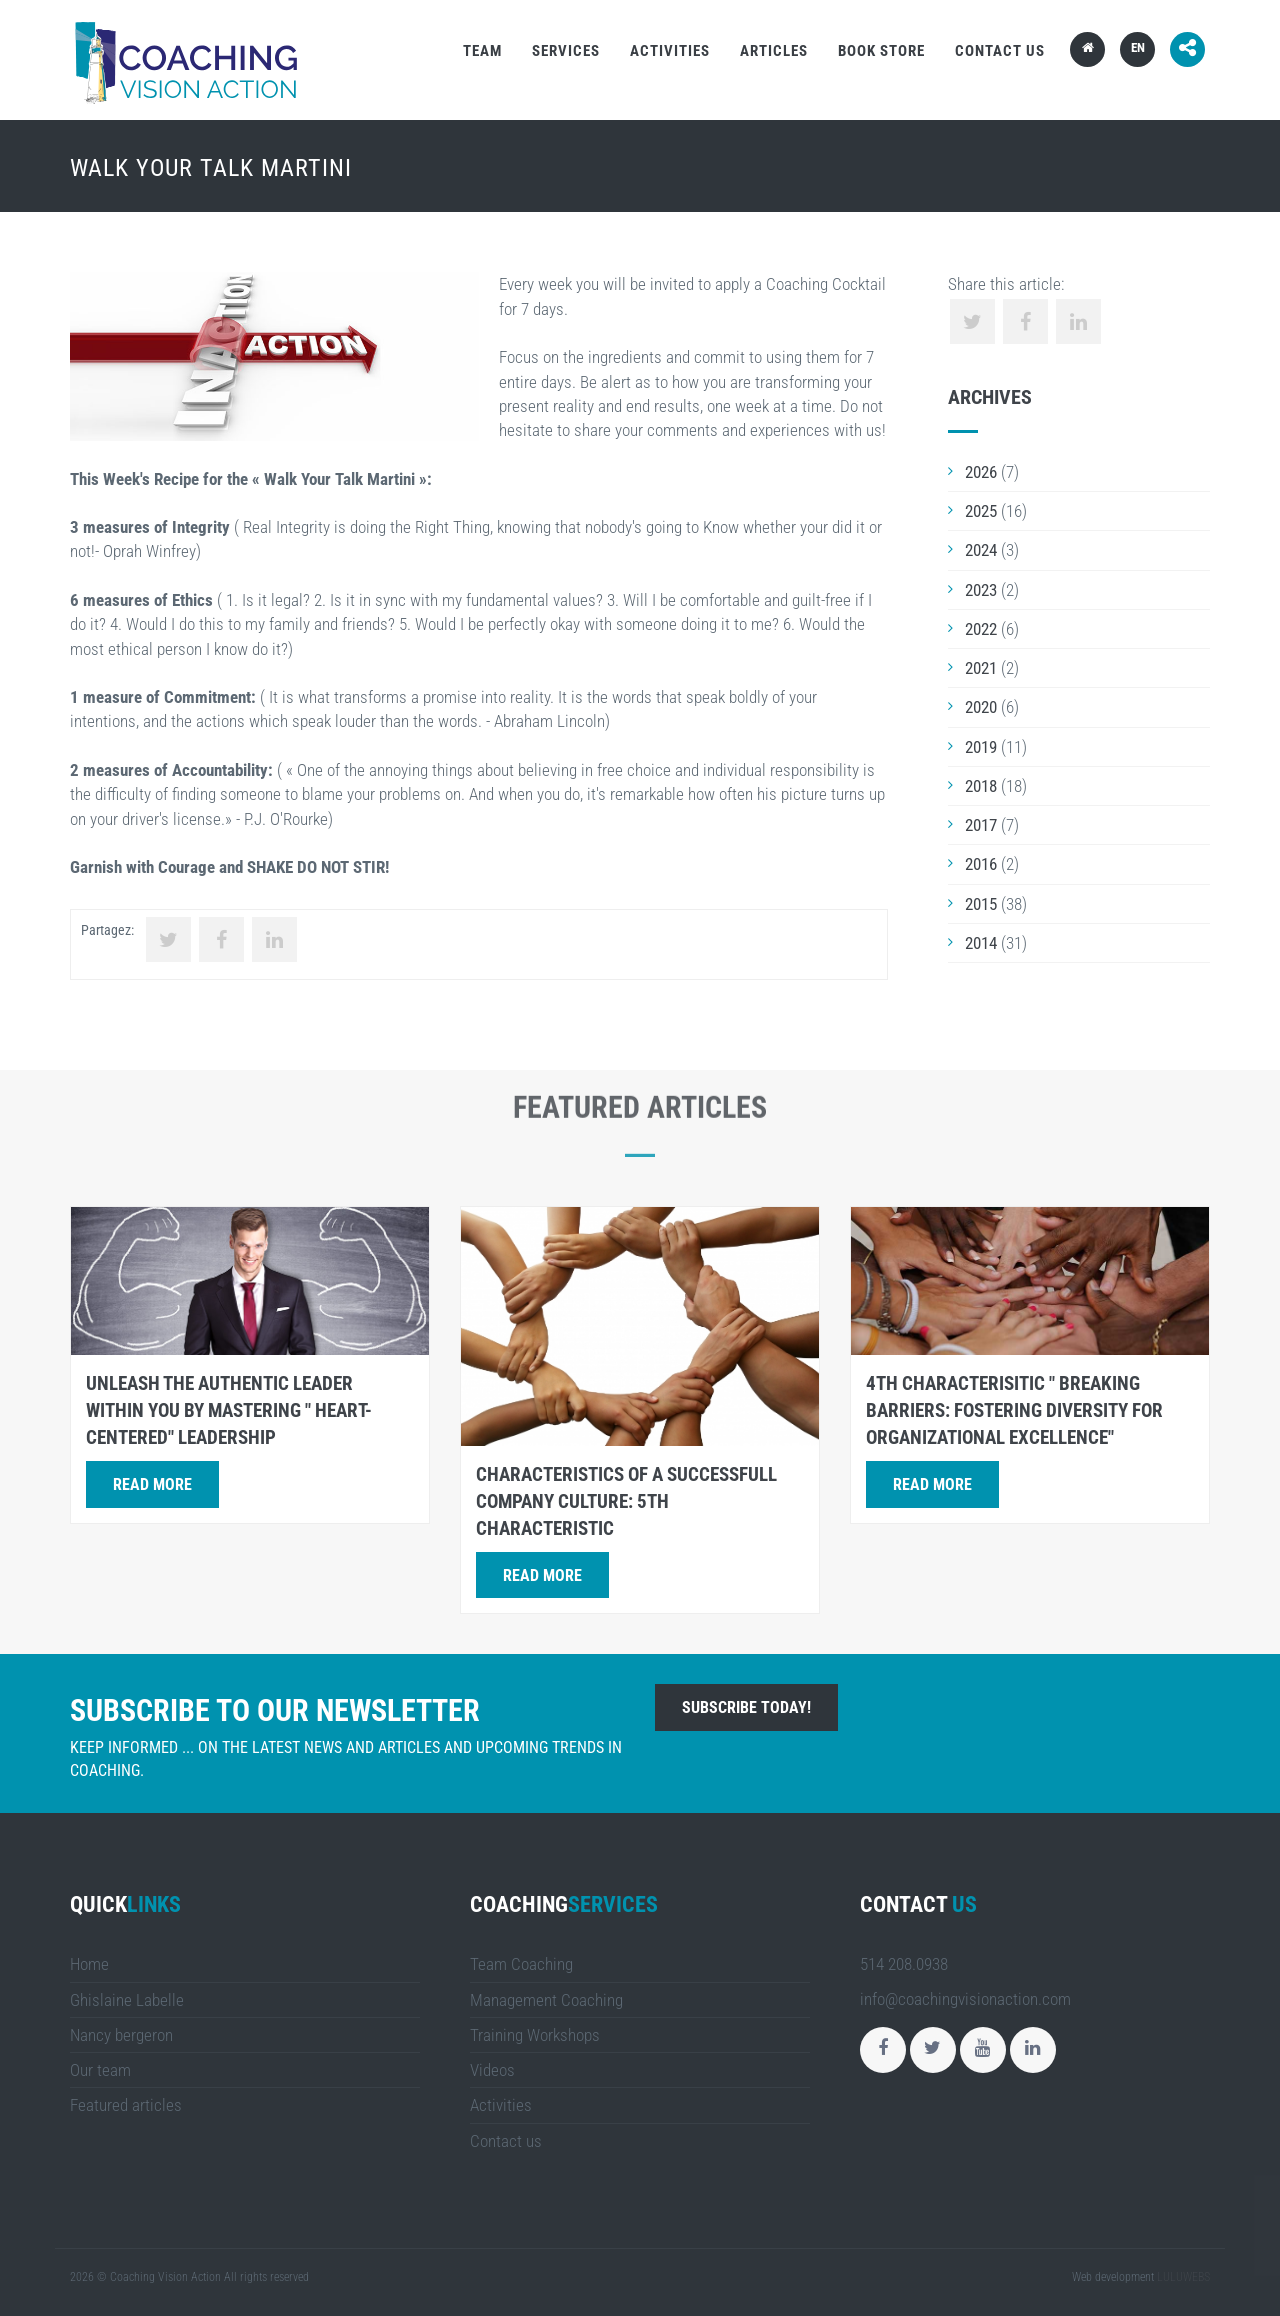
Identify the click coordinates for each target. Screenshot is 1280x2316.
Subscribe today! (746, 1707)
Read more (152, 1484)
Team (482, 51)
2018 (981, 786)
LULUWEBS (1183, 2277)
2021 (981, 668)
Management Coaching (546, 2000)
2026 (981, 472)
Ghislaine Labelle (127, 2000)
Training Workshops (535, 2035)
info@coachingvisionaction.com (965, 1999)
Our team (100, 2070)
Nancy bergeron (121, 2035)
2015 (981, 904)
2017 (981, 825)
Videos (492, 2070)
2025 (981, 511)
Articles (774, 51)
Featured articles (126, 2105)
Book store (881, 51)
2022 (981, 629)
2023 (981, 590)
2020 (981, 707)
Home (89, 1964)
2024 (981, 550)
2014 (981, 943)
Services (566, 51)
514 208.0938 (904, 1964)
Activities (670, 51)
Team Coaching (521, 1964)
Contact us (1000, 51)
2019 (981, 747)
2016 (981, 864)
